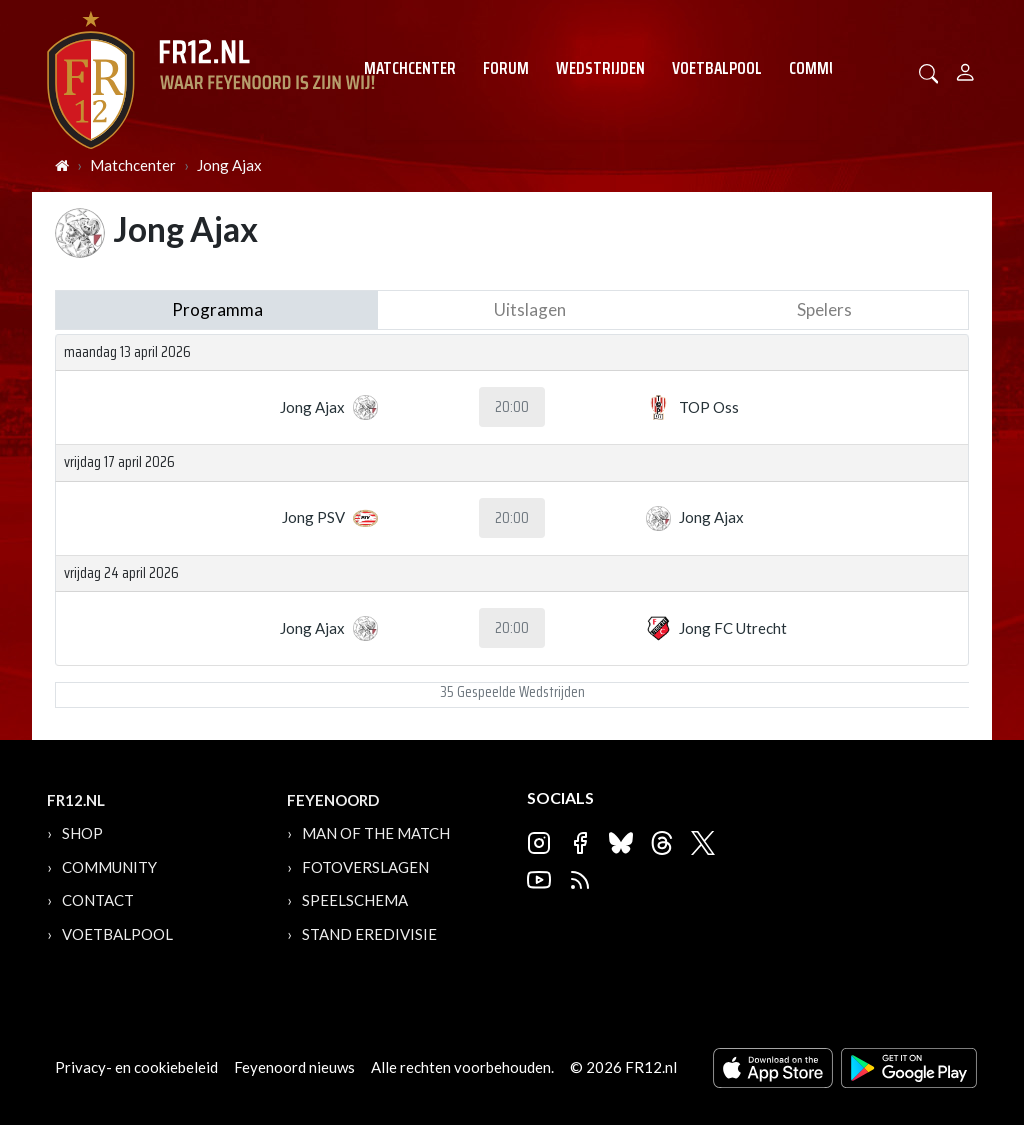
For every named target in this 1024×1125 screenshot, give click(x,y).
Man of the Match (376, 833)
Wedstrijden (600, 68)
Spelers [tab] (824, 309)
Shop (82, 833)
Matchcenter (410, 68)
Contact (98, 900)
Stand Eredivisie (369, 934)
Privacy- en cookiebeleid (136, 1067)
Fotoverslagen (365, 867)
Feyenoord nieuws (294, 1067)
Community (828, 68)
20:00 (512, 407)
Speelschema (355, 900)
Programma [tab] (217, 309)
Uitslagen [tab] (530, 309)
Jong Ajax (229, 165)
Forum (506, 68)
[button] (929, 71)
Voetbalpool (717, 68)
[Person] (965, 69)
